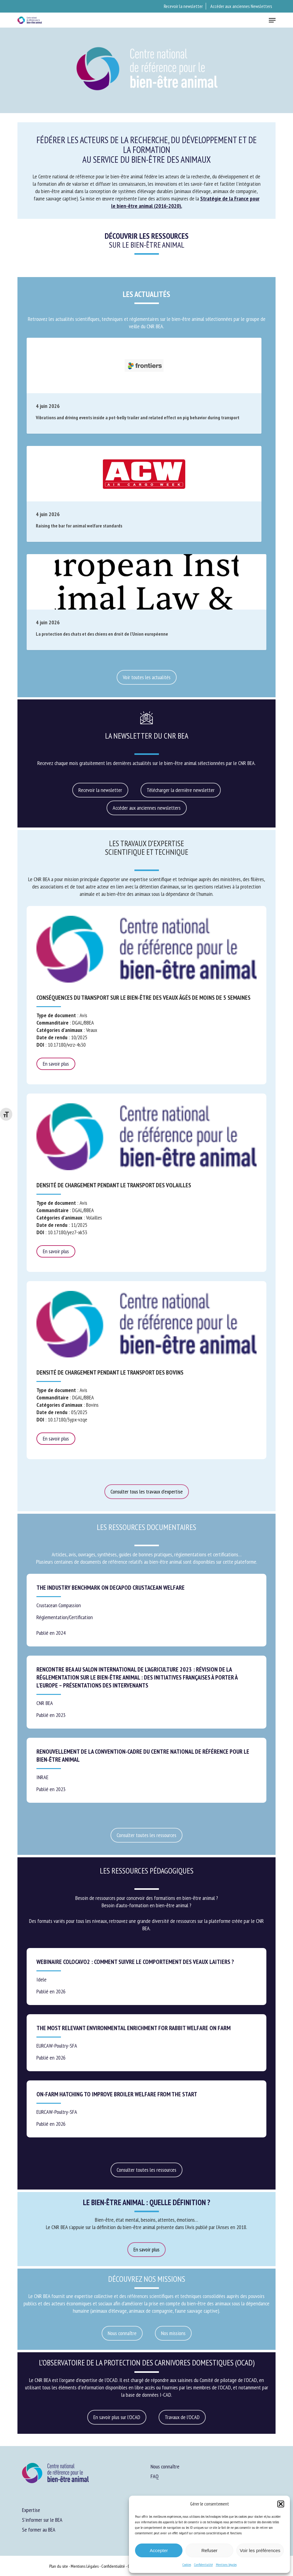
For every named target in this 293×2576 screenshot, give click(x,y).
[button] (281, 2504)
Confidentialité (203, 2564)
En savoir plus (56, 1063)
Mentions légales (226, 2564)
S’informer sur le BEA (42, 2519)
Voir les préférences (260, 2550)
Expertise (31, 2509)
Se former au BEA (38, 2529)
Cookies (186, 2564)
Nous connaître (165, 2466)
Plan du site (58, 2566)
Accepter (159, 2550)
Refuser (209, 2550)
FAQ (155, 2476)
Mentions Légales (85, 2566)
